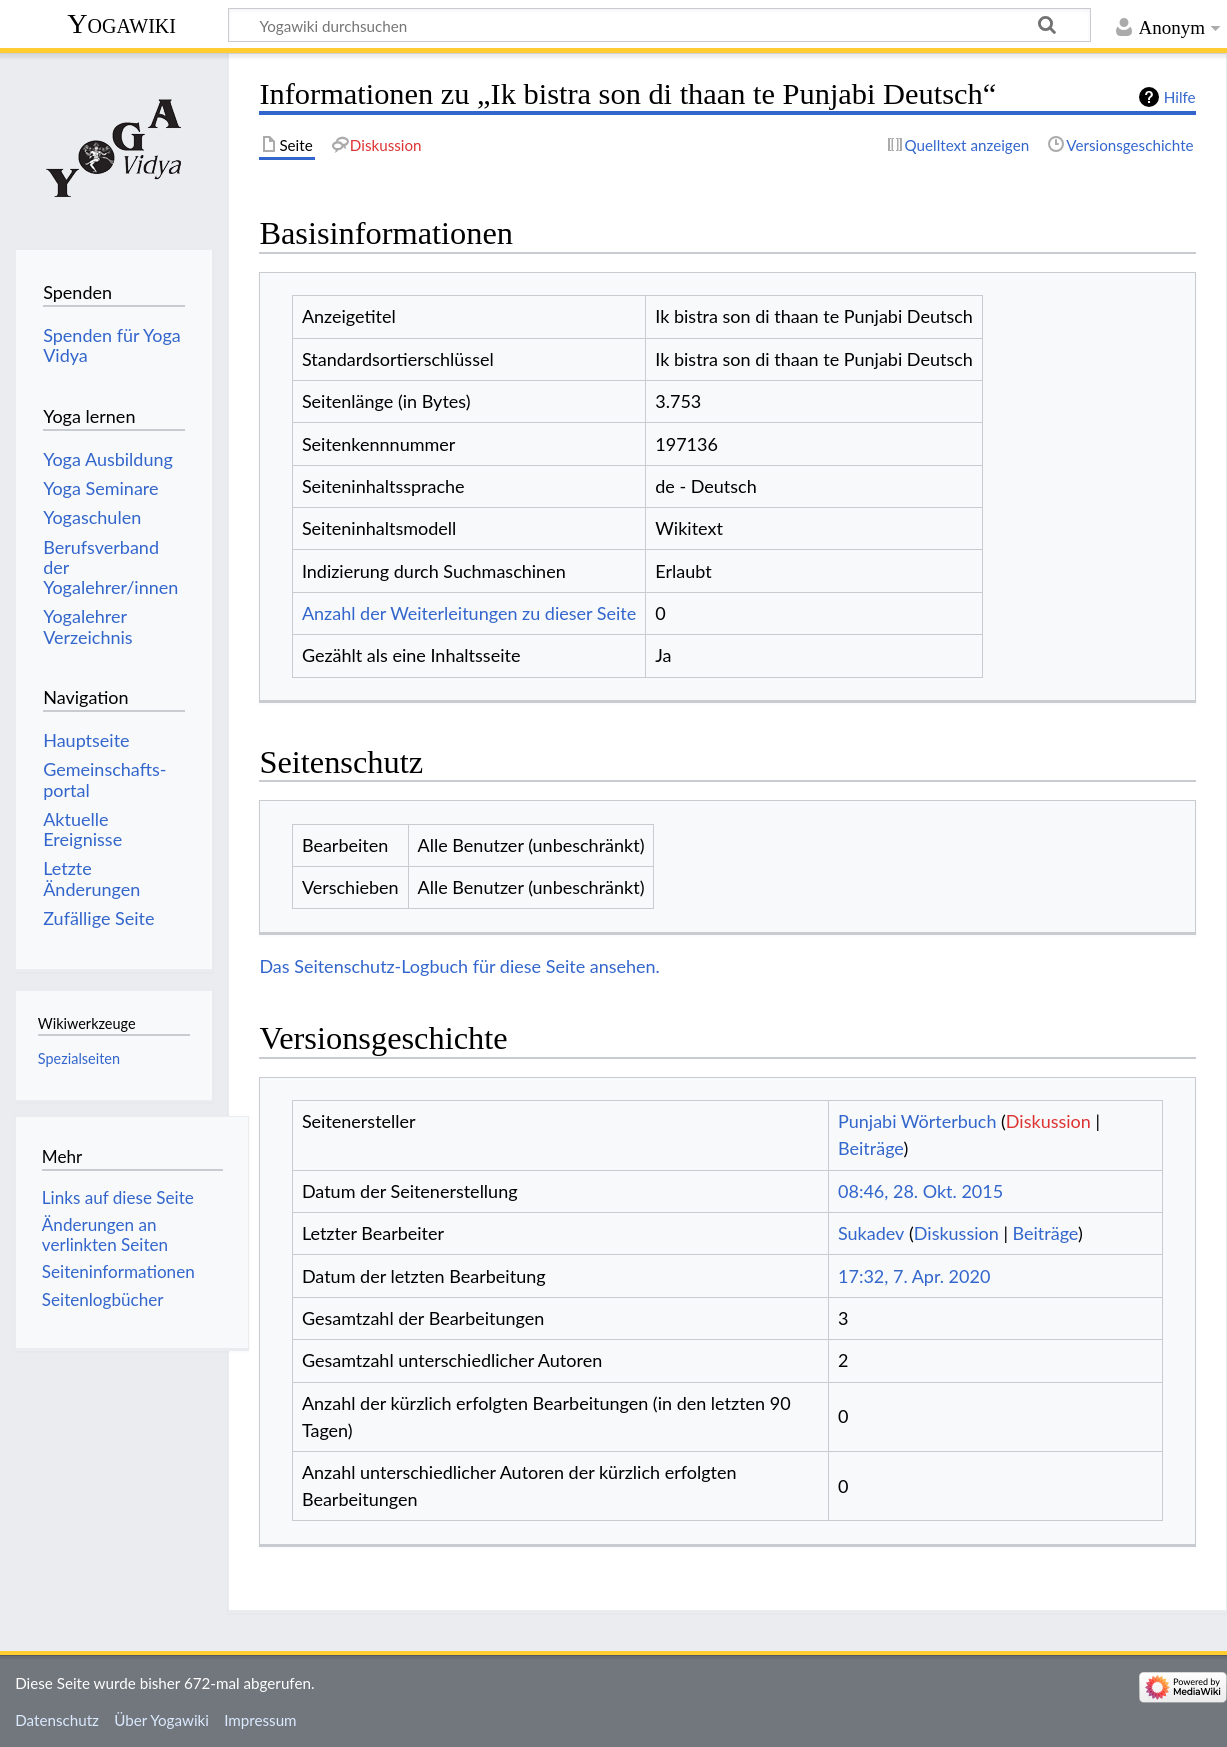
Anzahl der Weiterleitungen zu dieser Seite (469, 613)
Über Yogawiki (161, 1720)
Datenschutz (57, 1720)
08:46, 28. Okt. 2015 (920, 1191)
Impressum (260, 1720)
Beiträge (870, 1148)
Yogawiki (121, 23)
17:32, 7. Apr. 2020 (914, 1276)
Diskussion (1048, 1121)
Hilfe (1180, 97)
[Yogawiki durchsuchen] (659, 25)
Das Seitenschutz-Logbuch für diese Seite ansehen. (459, 966)
